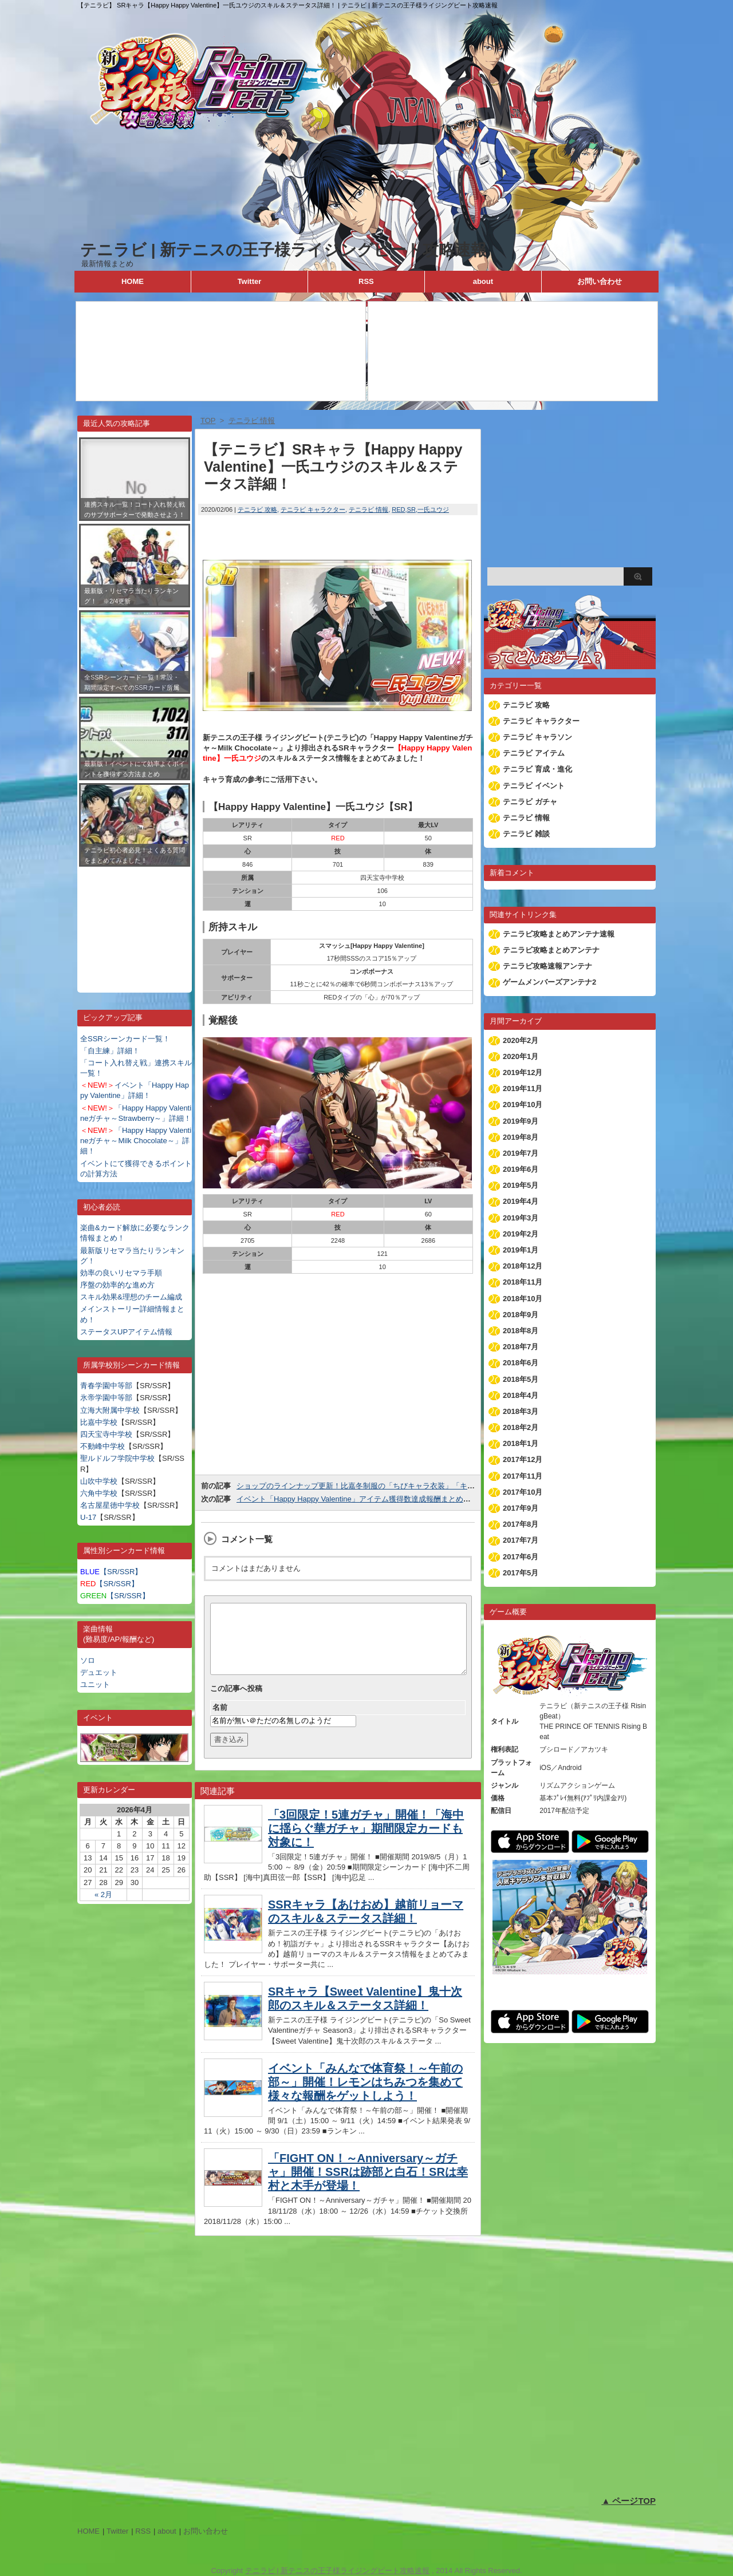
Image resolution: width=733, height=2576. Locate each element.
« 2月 (103, 1894)
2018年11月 (522, 1282)
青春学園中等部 (106, 1385)
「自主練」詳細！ (110, 1050)
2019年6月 (520, 1169)
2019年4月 (520, 1201)
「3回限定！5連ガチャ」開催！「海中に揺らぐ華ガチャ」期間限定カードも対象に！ (366, 1842)
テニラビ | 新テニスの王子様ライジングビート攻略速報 (283, 250)
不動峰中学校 (102, 1446)
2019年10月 (522, 1104)
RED (398, 509)
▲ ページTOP (628, 2501)
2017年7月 (520, 1540)
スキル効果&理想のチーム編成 (131, 1297)
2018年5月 (520, 1379)
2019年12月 (522, 1072)
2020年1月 (520, 1056)
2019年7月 (520, 1153)
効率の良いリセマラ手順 (121, 1273)
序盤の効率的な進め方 (117, 1285)
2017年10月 (522, 1492)
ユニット (95, 1684)
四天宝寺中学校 (106, 1434)
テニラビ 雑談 (526, 833)
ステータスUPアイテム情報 (126, 1331)
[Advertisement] (134, 921)
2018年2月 (520, 1427)
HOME (132, 281)
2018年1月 (520, 1443)
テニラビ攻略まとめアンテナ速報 (558, 934)
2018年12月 (522, 1266)
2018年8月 (520, 1330)
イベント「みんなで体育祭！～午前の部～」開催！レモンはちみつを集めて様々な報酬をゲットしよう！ (365, 2096)
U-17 (88, 1517)
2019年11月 (522, 1088)
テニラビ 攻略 (257, 509)
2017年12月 (522, 1459)
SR (411, 509)
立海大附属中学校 (110, 1410)
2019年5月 (520, 1185)
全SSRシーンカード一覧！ (125, 1038)
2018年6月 (520, 1362)
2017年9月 (520, 1508)
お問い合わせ (599, 281)
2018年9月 (520, 1314)
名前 (219, 1721)
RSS (366, 281)
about (483, 281)
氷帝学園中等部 (106, 1397)
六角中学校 (98, 1493)
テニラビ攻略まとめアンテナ (551, 950)
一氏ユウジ (433, 509)
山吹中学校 (98, 1481)
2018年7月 (520, 1346)
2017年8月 (520, 1524)
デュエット (98, 1672)
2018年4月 (520, 1395)
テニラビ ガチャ (530, 801)
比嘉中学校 (98, 1422)
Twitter (250, 281)
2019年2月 (520, 1234)
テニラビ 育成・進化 (537, 769)
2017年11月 (522, 1476)
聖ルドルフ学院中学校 (117, 1458)
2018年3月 (520, 1411)
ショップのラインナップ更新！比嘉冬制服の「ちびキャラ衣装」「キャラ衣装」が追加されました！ (404, 1485)
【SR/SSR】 (111, 1571)
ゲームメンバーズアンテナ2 (549, 982)
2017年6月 (520, 1556)
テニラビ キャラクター (313, 509)
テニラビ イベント (534, 785)
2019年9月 (520, 1121)
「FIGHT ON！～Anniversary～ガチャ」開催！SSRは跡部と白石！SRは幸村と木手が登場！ (368, 2186)
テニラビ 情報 (368, 509)
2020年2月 (520, 1040)
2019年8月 (520, 1137)
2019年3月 (520, 1218)
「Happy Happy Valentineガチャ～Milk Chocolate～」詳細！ (135, 1140)
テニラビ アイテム (534, 753)
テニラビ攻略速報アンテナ (547, 966)
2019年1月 (520, 1250)
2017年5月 (520, 1572)
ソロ (87, 1660)
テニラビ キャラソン (537, 737)
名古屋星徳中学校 (110, 1505)
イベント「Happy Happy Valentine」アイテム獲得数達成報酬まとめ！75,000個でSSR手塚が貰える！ (406, 1499)
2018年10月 (522, 1298)
